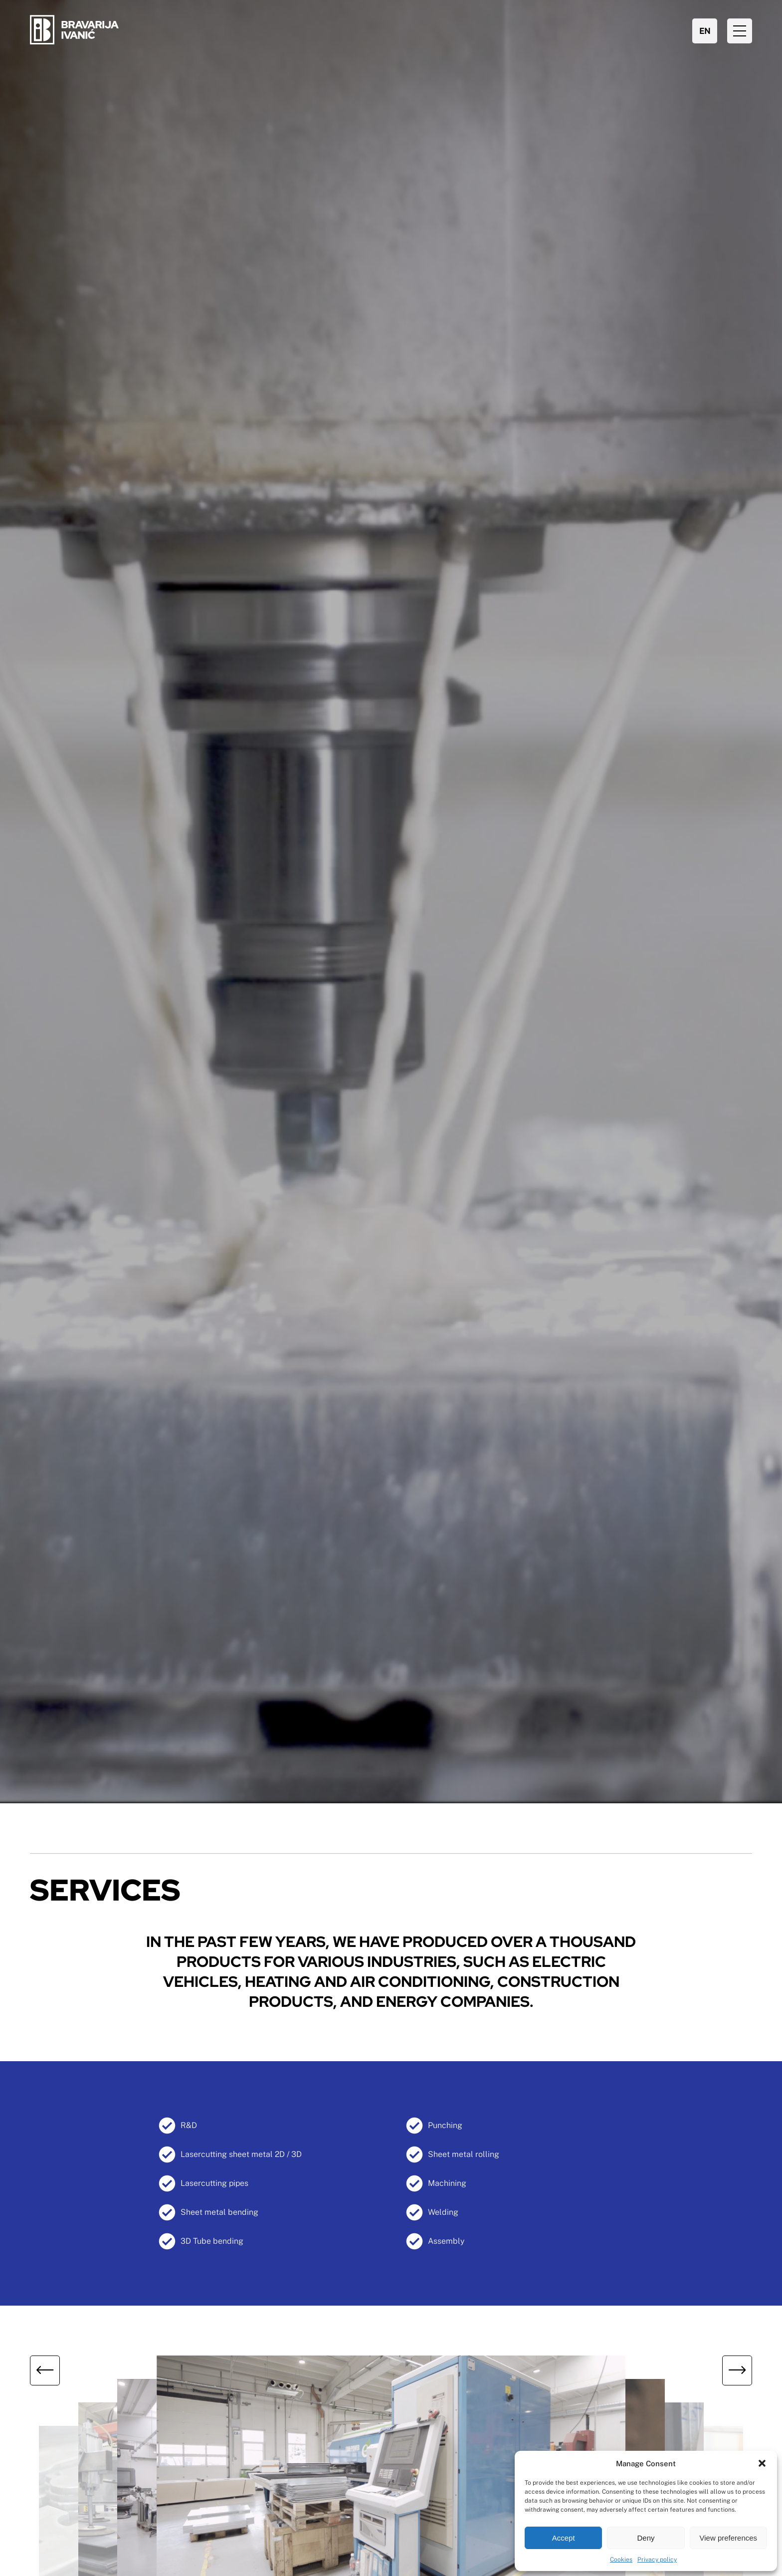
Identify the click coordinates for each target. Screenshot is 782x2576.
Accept (563, 2538)
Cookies (621, 2559)
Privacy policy (657, 2559)
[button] (762, 2463)
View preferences (729, 2538)
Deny (645, 2538)
